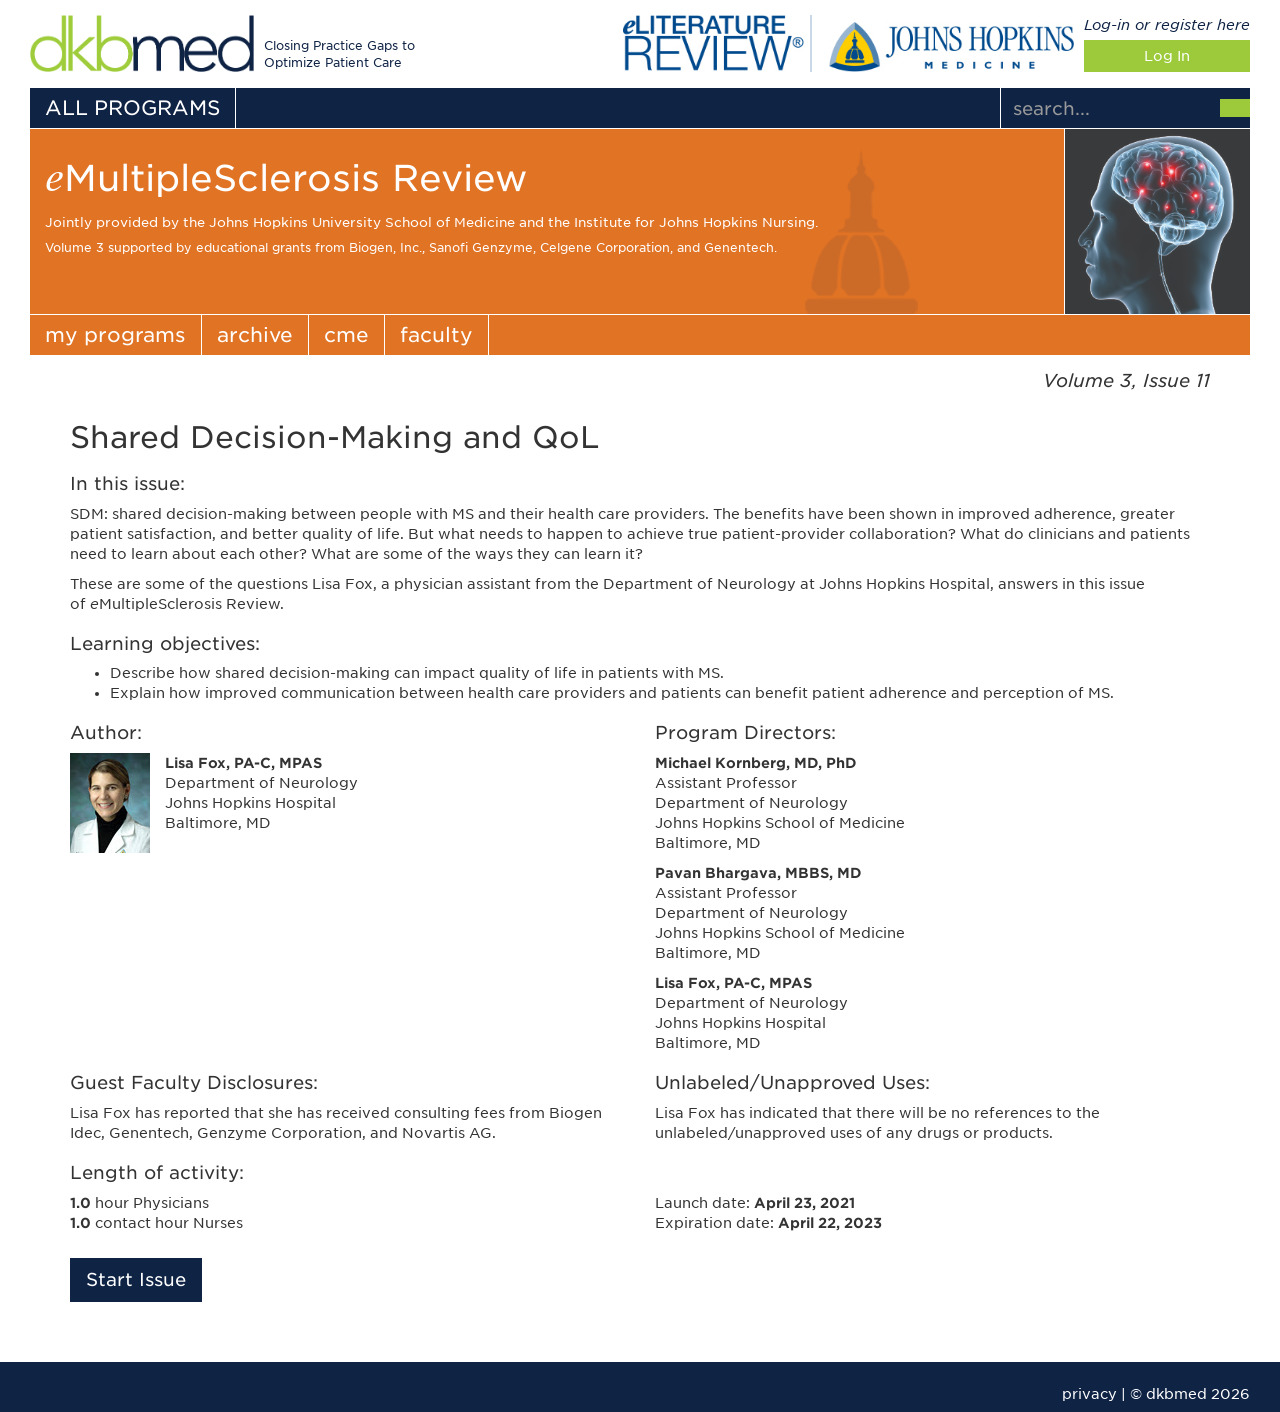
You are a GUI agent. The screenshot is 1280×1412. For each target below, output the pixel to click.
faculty (436, 335)
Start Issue (136, 1279)
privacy (1089, 1394)
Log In (1167, 56)
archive (255, 335)
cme (346, 335)
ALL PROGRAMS (132, 108)
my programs (115, 335)
